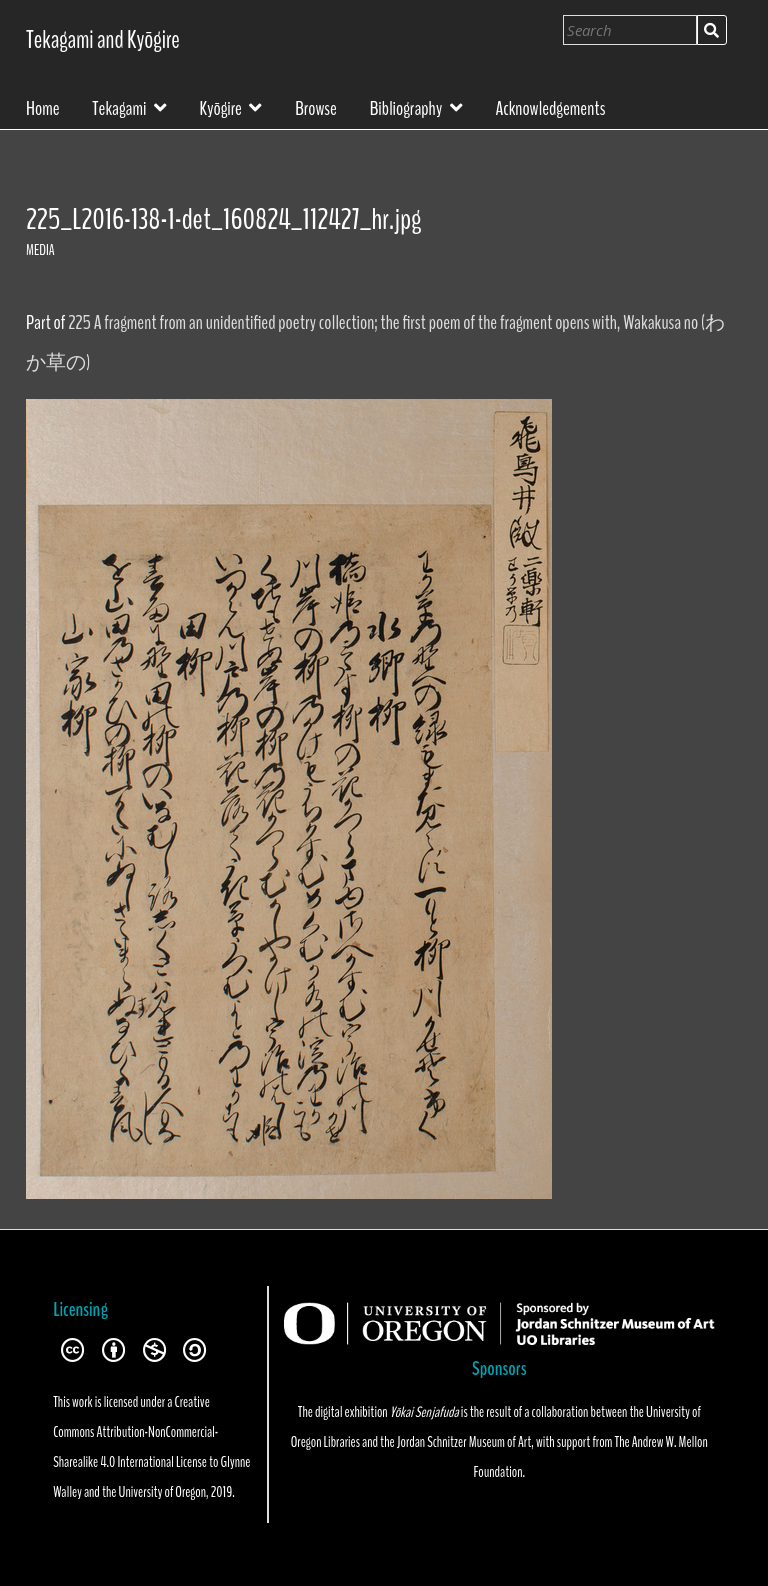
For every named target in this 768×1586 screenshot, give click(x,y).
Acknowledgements (550, 107)
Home (43, 107)
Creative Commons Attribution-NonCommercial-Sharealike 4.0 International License (135, 1432)
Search (712, 30)
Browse (316, 107)
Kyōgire (221, 106)
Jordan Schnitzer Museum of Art (464, 1442)
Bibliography (406, 106)
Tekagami (119, 106)
